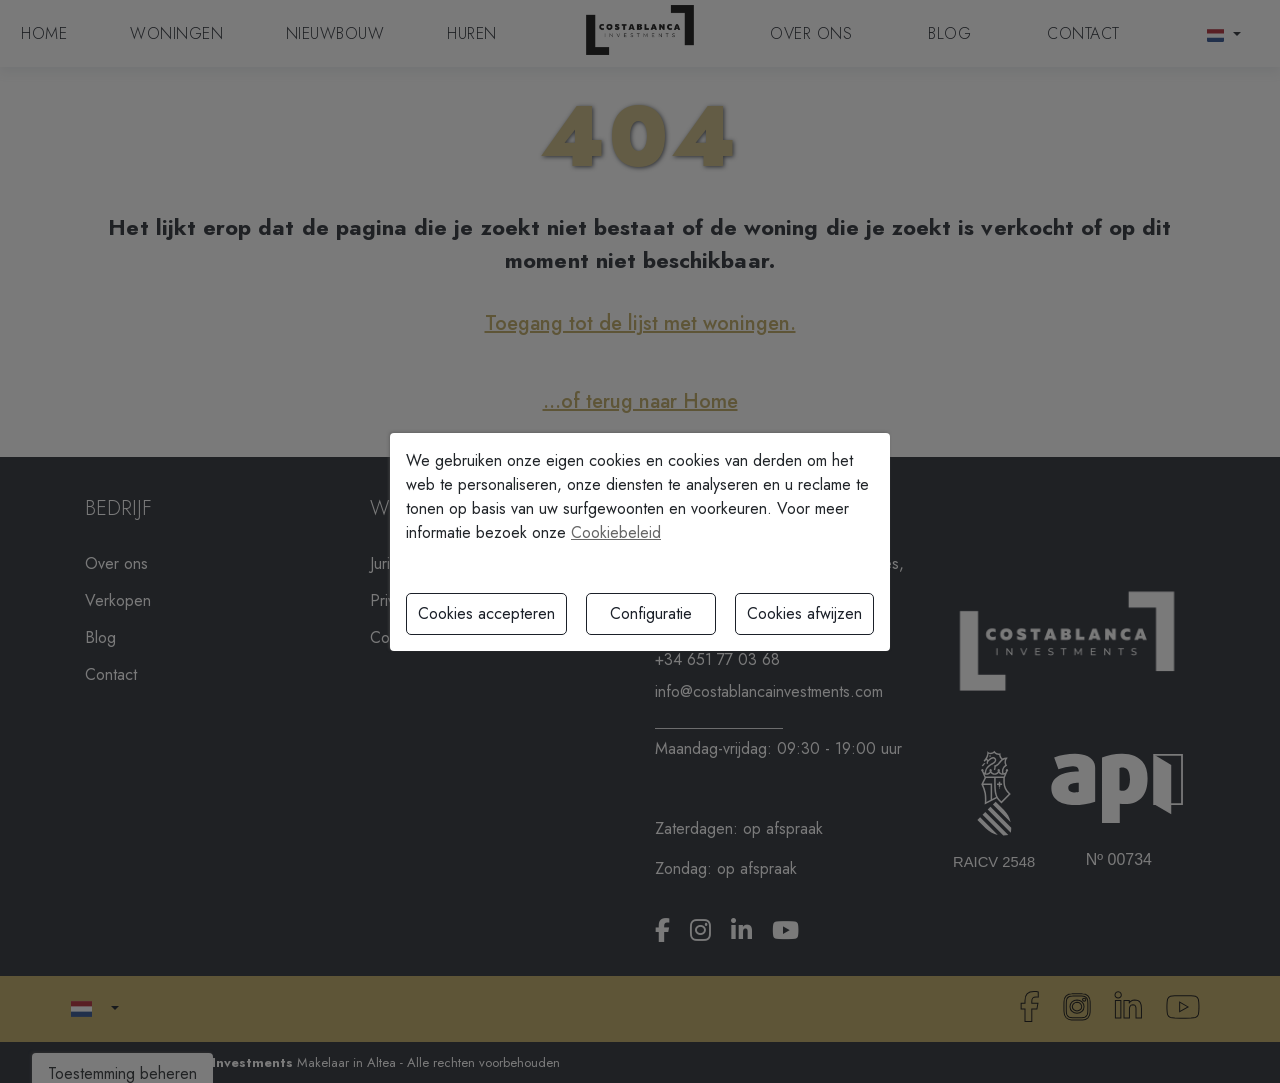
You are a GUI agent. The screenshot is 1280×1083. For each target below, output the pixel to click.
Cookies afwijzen (804, 613)
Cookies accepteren (486, 613)
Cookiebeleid (616, 532)
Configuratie (651, 613)
